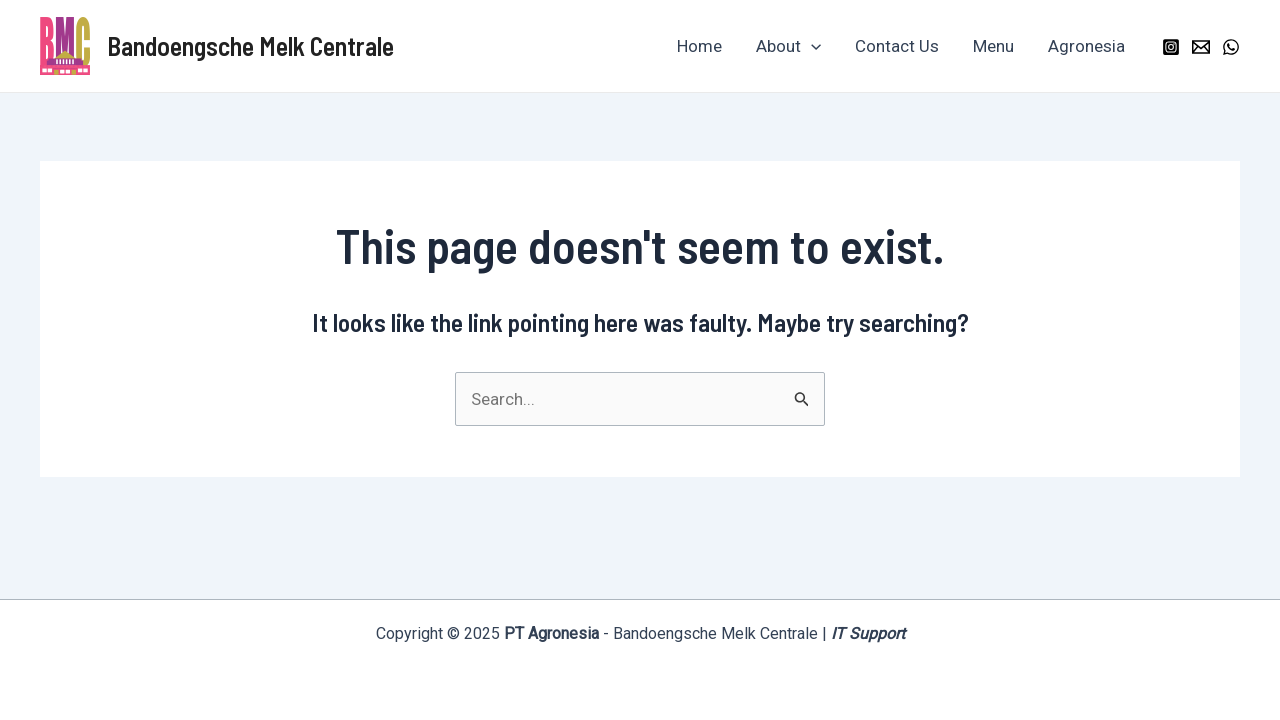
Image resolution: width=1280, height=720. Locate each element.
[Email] (1201, 47)
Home (699, 46)
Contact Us (897, 46)
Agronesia (1086, 46)
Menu (993, 46)
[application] (811, 46)
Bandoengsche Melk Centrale (250, 45)
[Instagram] (1171, 47)
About (788, 46)
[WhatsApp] (1231, 47)
